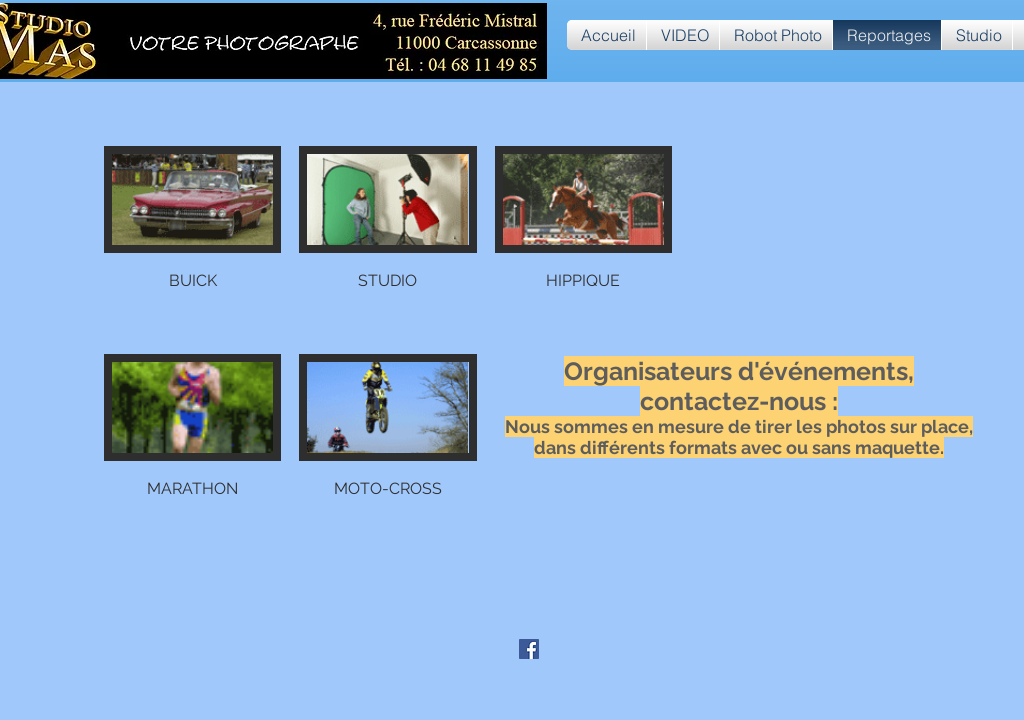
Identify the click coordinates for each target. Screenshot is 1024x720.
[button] (192, 241)
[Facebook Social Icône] (529, 649)
